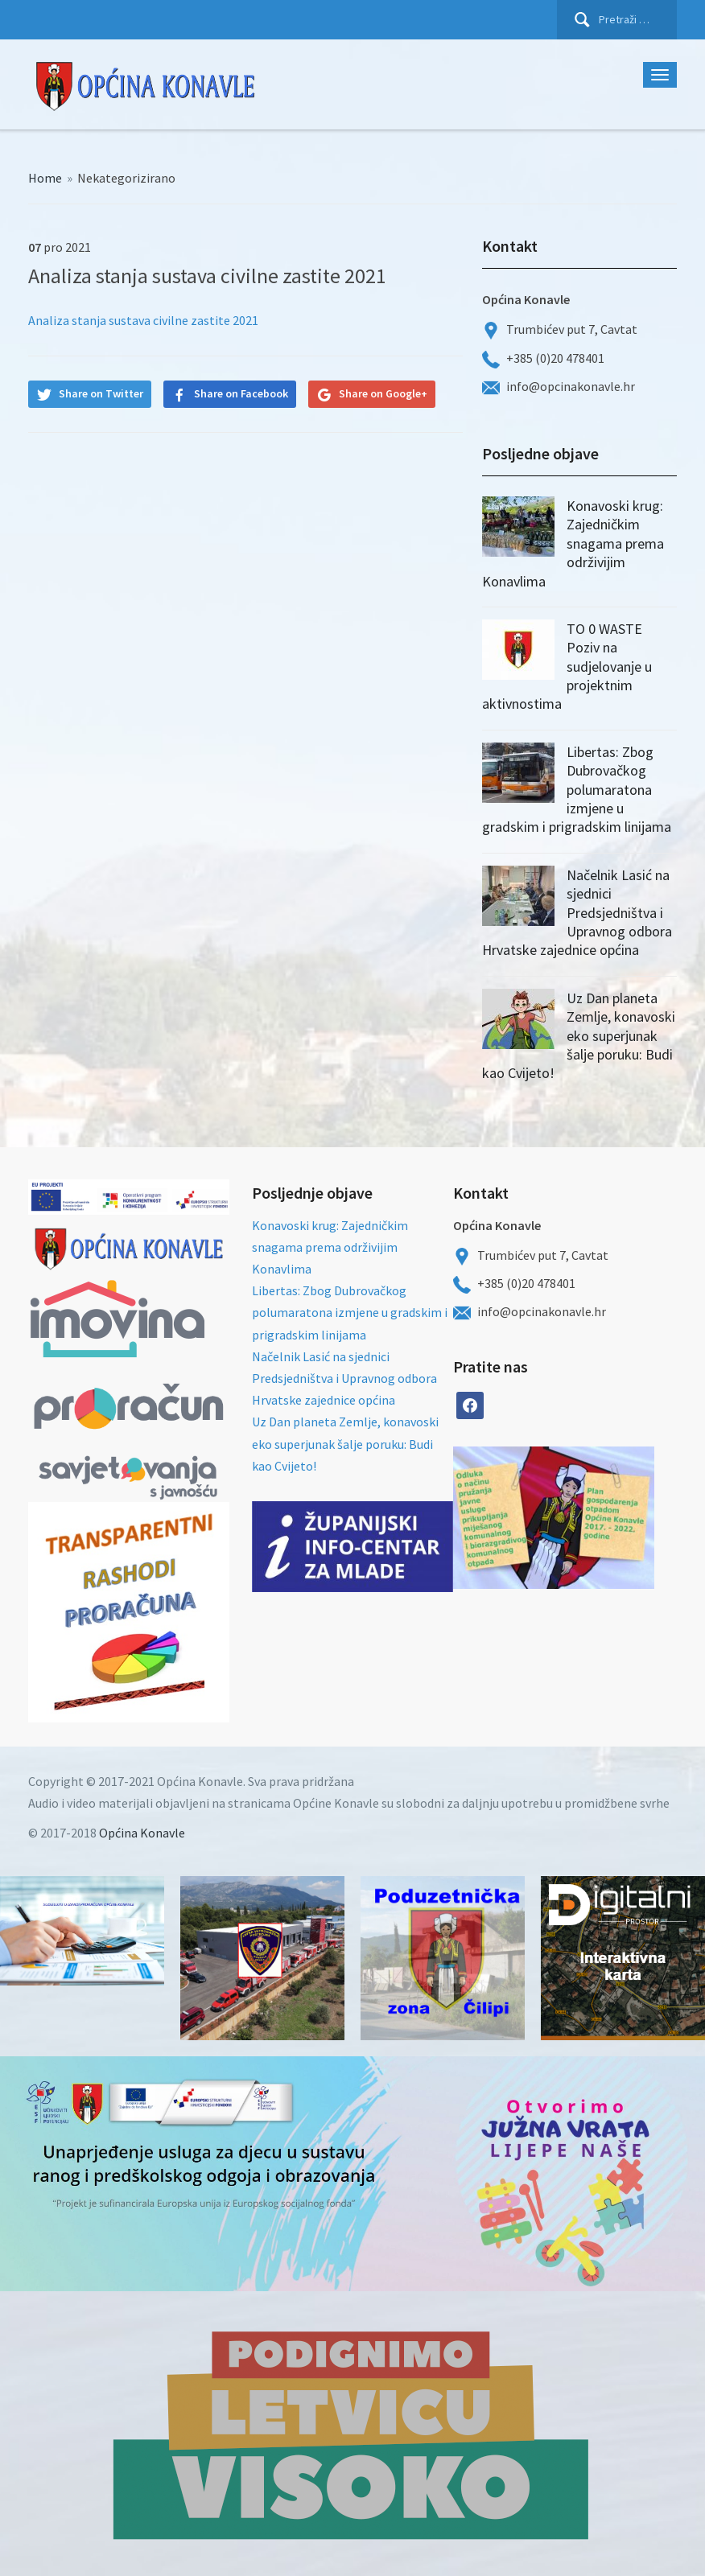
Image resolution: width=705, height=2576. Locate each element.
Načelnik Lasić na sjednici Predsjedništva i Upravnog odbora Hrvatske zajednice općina (577, 913)
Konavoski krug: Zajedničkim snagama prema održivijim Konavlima (573, 543)
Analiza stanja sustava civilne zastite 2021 (143, 320)
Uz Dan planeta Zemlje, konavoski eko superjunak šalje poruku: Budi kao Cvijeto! (578, 1036)
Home (45, 178)
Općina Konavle (142, 1833)
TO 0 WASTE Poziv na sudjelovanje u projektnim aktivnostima (567, 666)
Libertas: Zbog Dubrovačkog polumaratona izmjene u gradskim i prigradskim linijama (576, 790)
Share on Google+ (383, 393)
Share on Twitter (101, 393)
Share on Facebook (241, 393)
